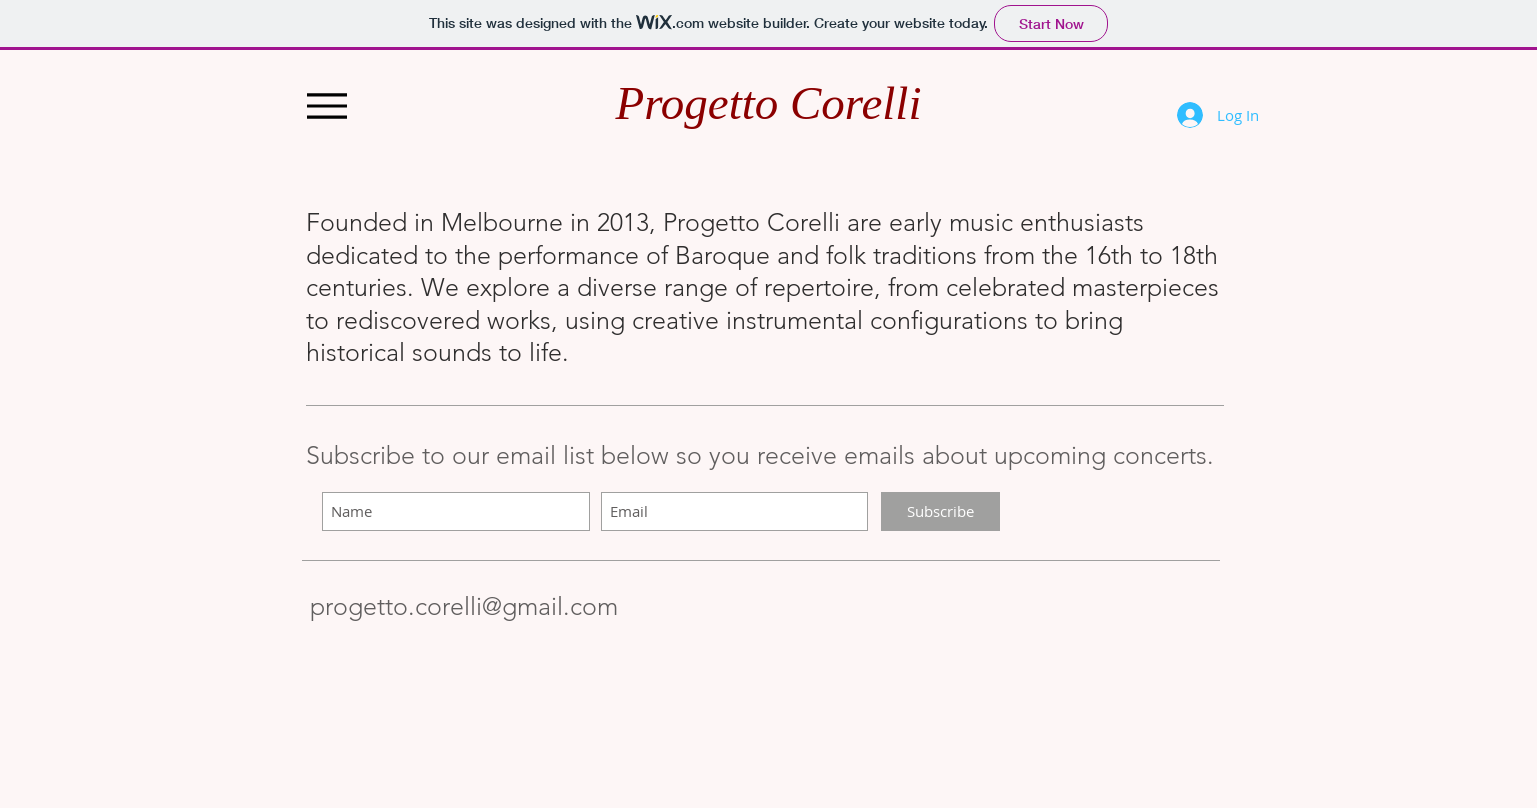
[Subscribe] (940, 511)
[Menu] (327, 105)
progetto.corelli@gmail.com (464, 606)
